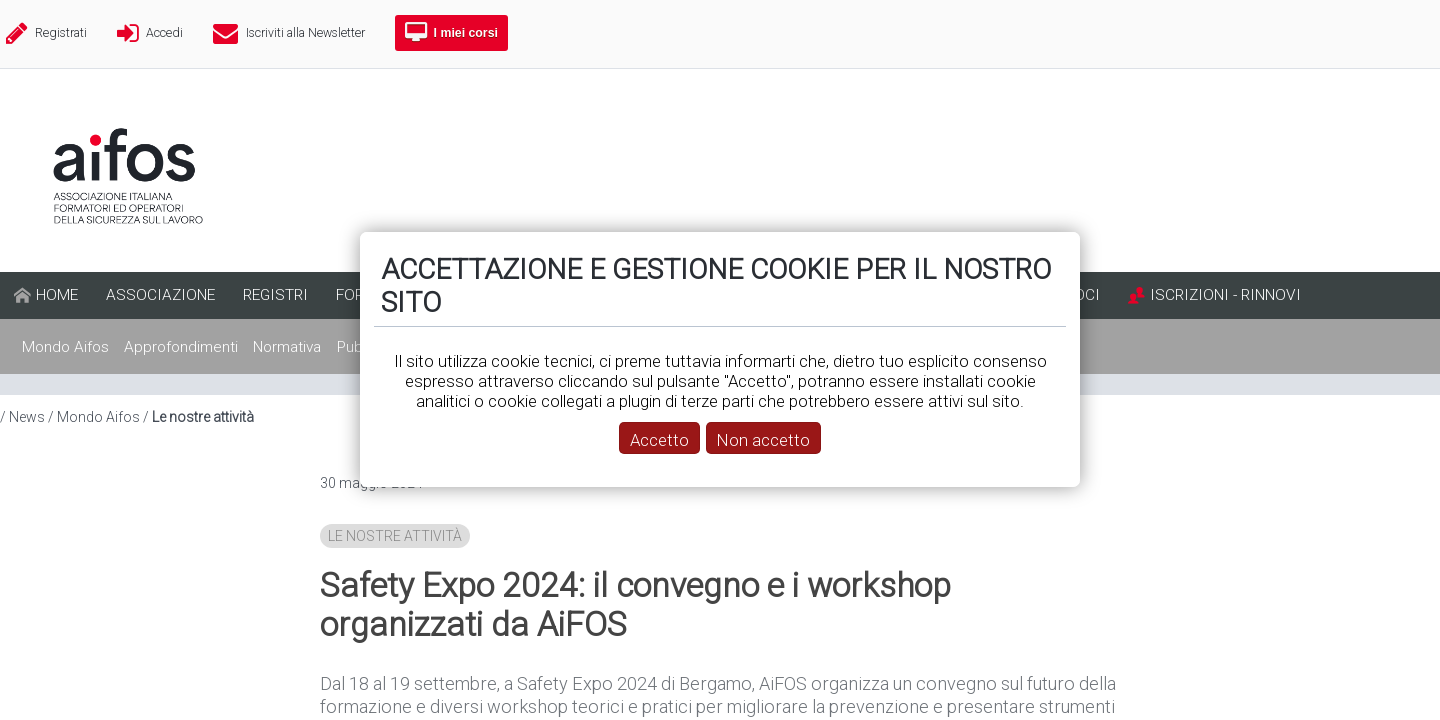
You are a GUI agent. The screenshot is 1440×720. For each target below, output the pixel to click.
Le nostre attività (395, 536)
